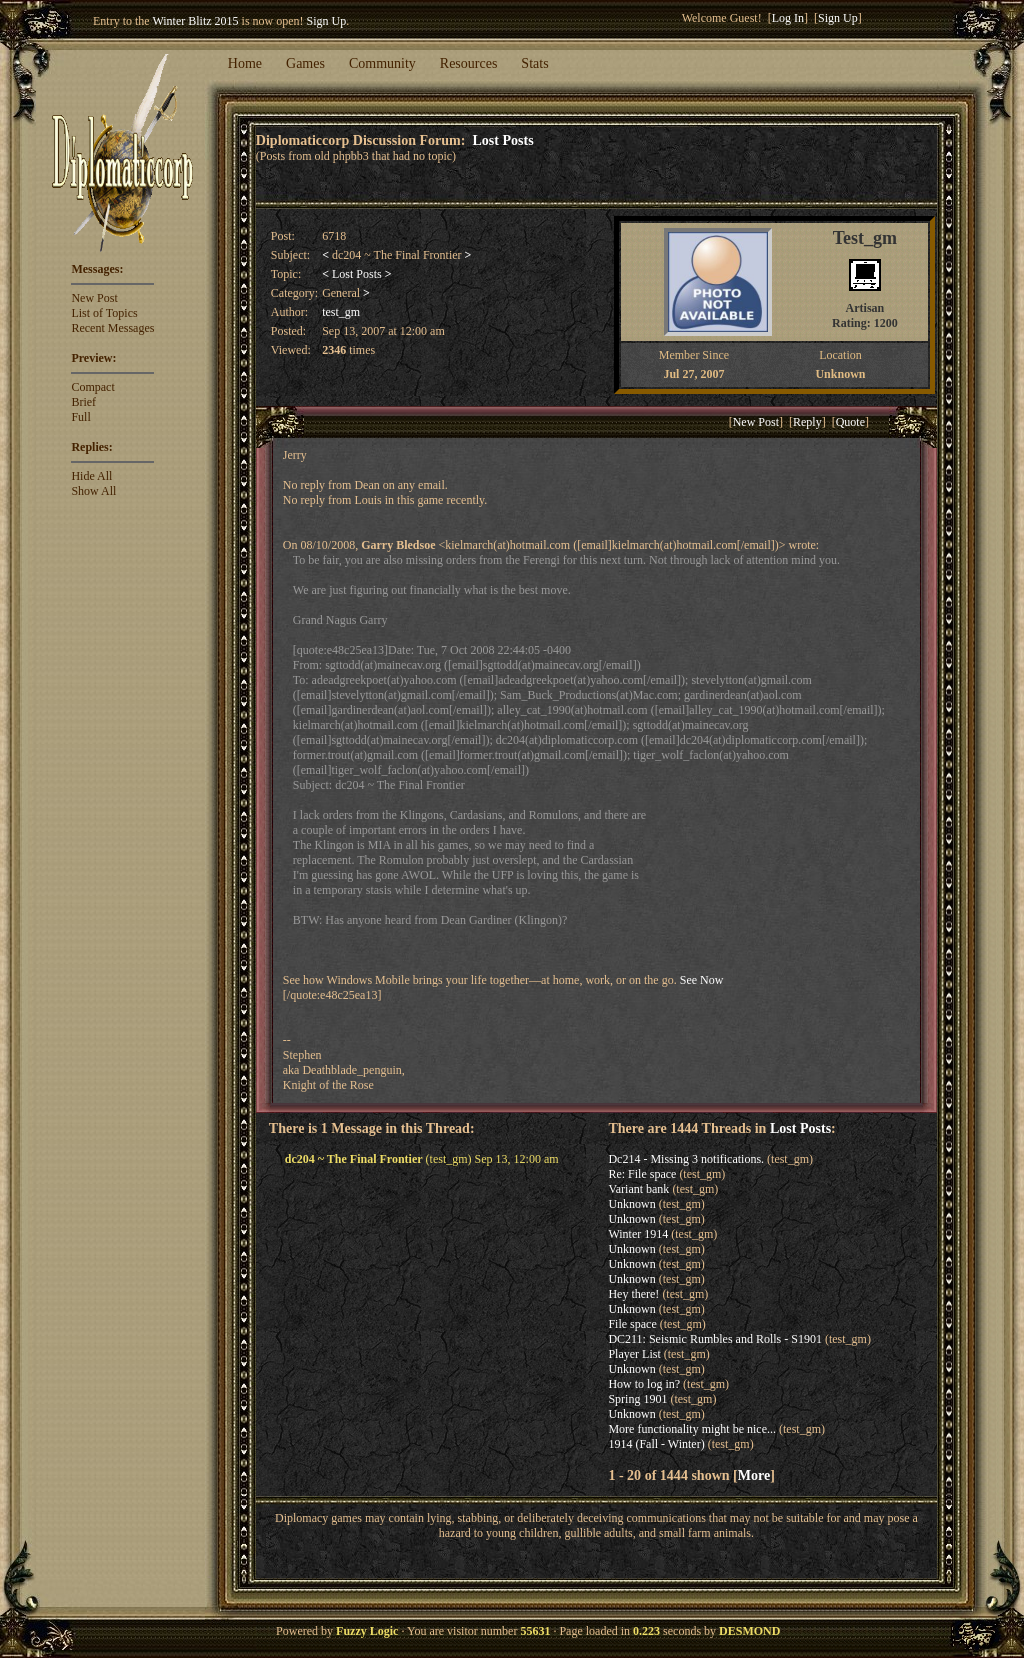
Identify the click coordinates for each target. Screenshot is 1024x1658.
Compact (92, 387)
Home (245, 63)
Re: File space (642, 1174)
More (754, 1475)
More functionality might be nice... (692, 1429)
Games (305, 63)
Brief (83, 402)
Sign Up (327, 21)
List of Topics (104, 313)
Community (382, 63)
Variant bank (638, 1189)
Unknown (631, 1204)
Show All (93, 491)
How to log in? (644, 1384)
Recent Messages (112, 328)
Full (80, 417)
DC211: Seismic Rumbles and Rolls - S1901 (715, 1339)
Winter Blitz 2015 (195, 21)
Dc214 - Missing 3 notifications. (686, 1159)
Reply (807, 422)
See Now (702, 980)
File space (632, 1324)
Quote (850, 422)
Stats (534, 63)
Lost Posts (503, 140)
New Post (94, 298)
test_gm (341, 312)
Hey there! (633, 1294)
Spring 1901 (637, 1399)
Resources (469, 63)
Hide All (91, 476)
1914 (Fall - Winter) (656, 1444)
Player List (634, 1354)
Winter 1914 (638, 1234)
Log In (788, 18)
